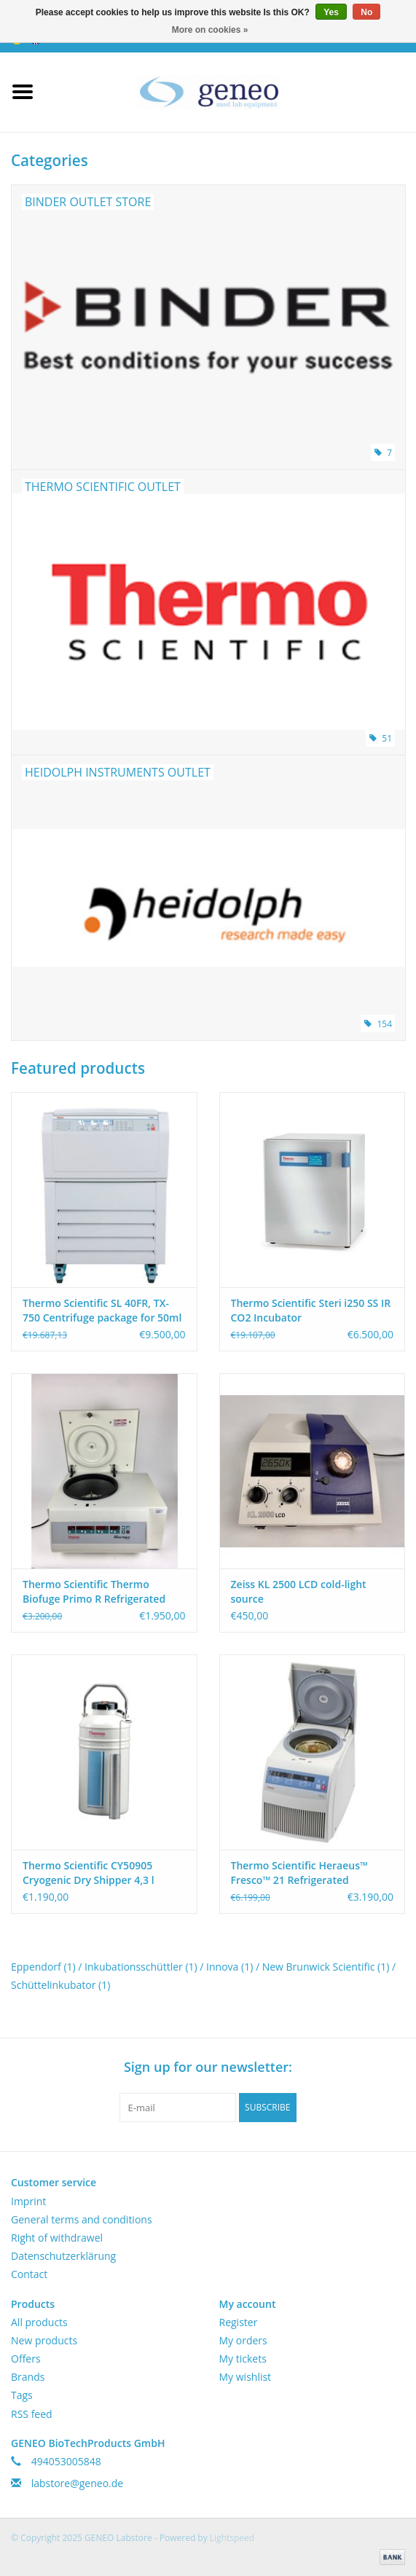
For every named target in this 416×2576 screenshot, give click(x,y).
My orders (243, 2340)
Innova (229, 1967)
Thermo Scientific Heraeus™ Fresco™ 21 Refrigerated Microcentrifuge (299, 1873)
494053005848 (66, 2461)
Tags (22, 2395)
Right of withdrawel (57, 2238)
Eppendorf (43, 1967)
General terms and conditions (81, 2219)
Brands (27, 2377)
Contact (29, 2274)
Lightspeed (232, 2538)
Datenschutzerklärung (63, 2256)
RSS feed (31, 2414)
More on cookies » (210, 30)
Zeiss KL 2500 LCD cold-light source (298, 1591)
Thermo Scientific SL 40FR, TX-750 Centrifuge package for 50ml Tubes (102, 1310)
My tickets (243, 2358)
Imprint (28, 2201)
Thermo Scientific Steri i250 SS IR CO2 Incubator (311, 1310)
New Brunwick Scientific (326, 1967)
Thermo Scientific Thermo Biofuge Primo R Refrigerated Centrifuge (94, 1591)
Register (238, 2322)
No (366, 12)
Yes (331, 12)
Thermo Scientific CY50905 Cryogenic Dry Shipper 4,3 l (88, 1872)
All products (39, 2322)
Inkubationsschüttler (141, 1967)
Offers (26, 2358)
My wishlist (245, 2377)
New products (44, 2340)
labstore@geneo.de (77, 2483)
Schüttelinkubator (60, 1985)
